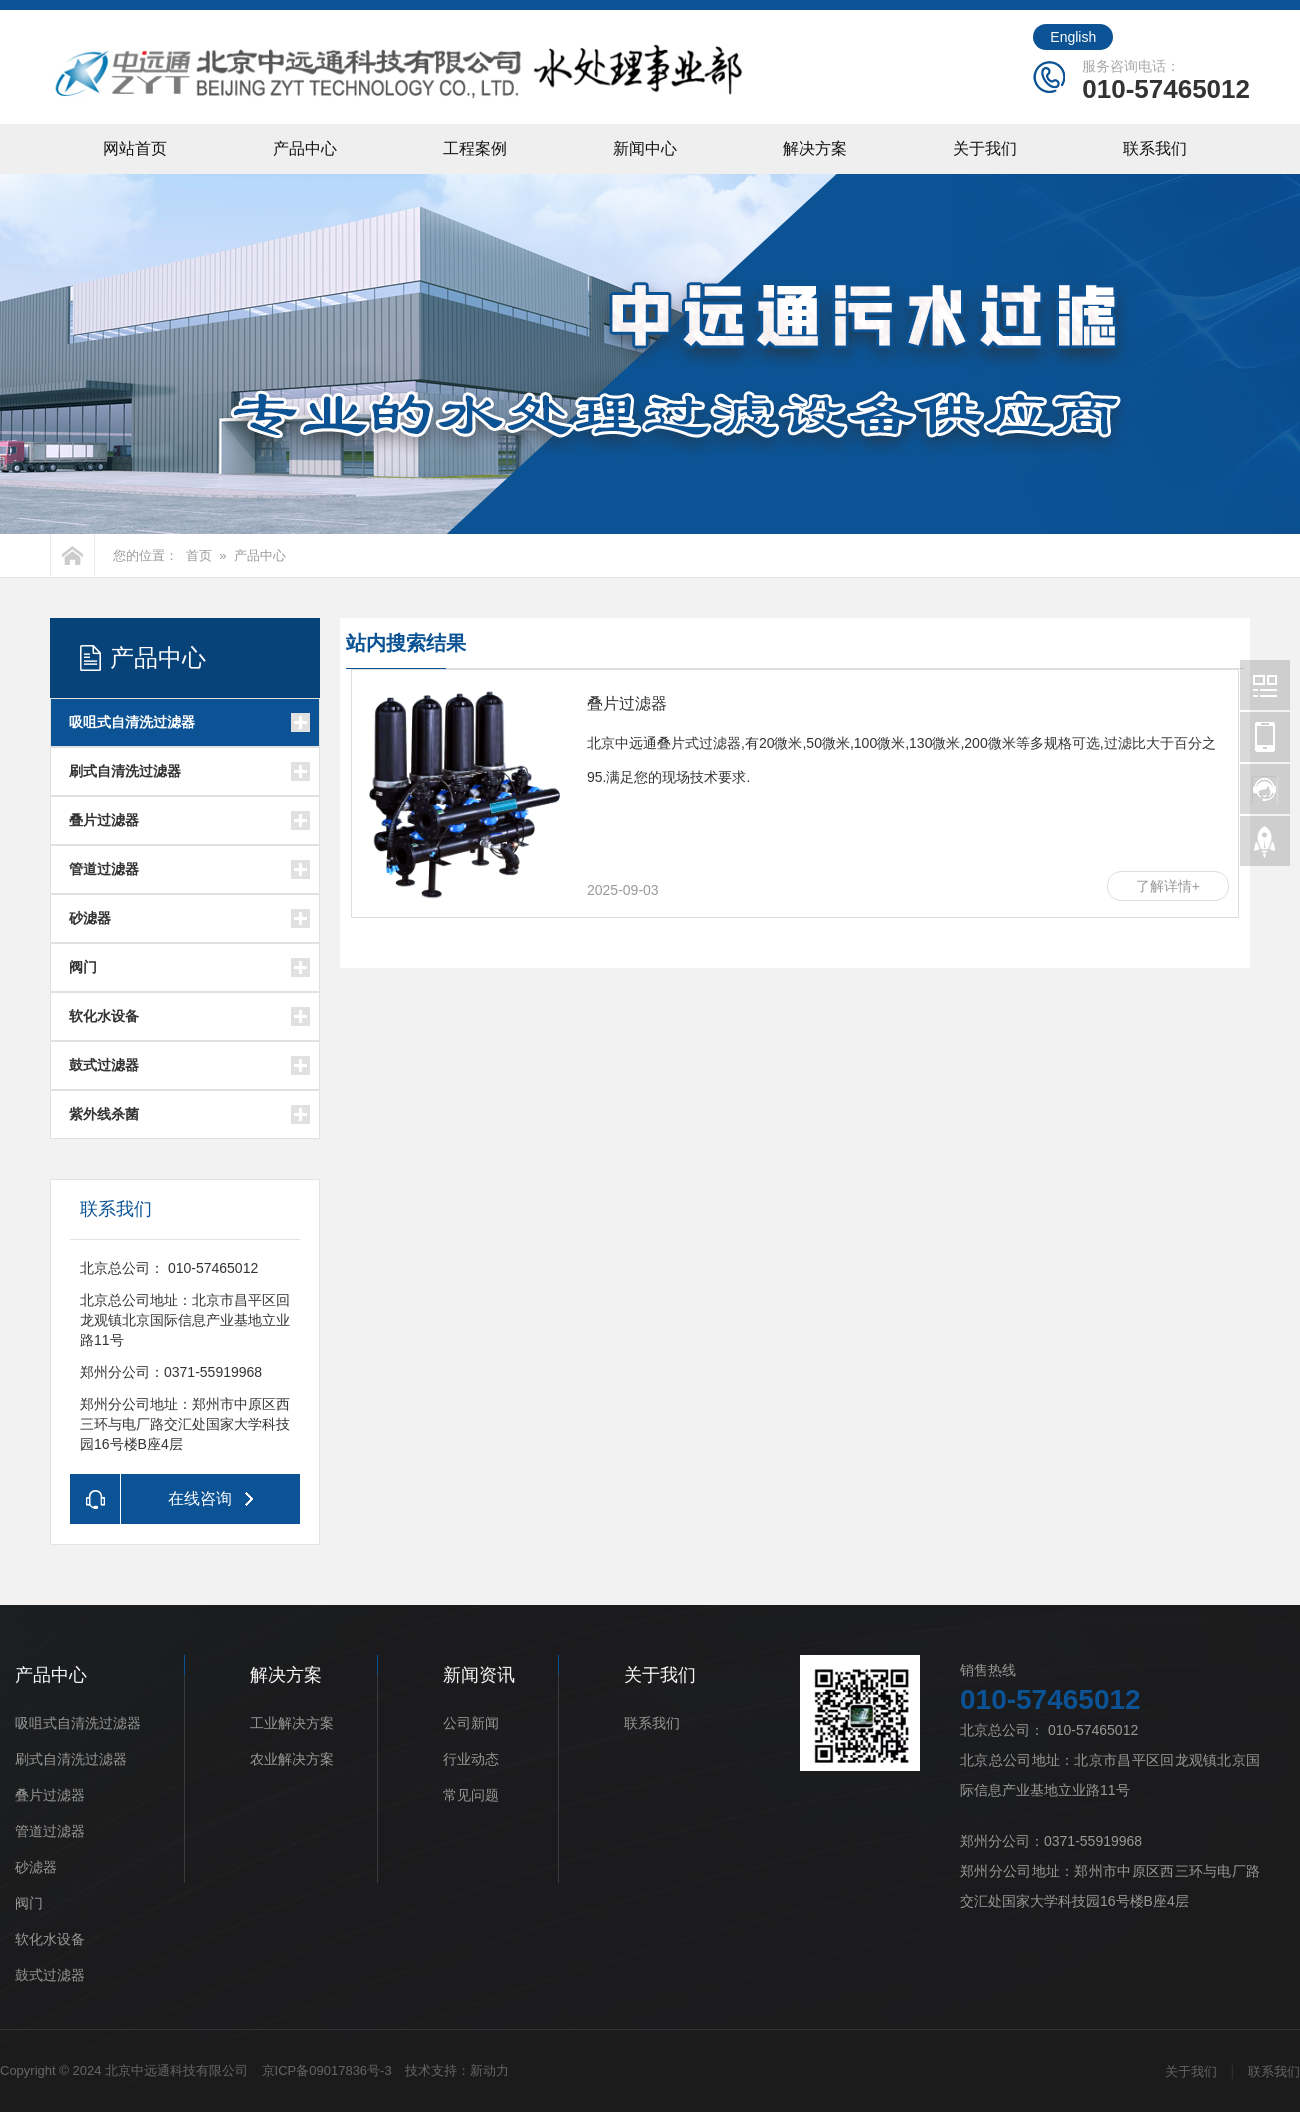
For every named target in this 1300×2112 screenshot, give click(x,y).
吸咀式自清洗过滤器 (132, 722)
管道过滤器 (104, 869)
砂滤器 (90, 918)
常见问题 (471, 1795)
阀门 (83, 967)
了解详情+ (1168, 886)
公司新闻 (471, 1723)
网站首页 (135, 148)
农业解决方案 (292, 1759)
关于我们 (985, 148)
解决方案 (815, 148)
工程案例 (475, 148)
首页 (199, 555)
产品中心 (305, 148)
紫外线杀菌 (104, 1114)
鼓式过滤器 (104, 1065)
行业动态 (471, 1759)
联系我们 (1155, 148)
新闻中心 (645, 148)
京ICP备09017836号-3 (327, 2070)
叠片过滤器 (104, 820)
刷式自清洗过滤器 (125, 771)
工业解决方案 (292, 1723)
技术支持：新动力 (457, 2070)
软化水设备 (104, 1016)
